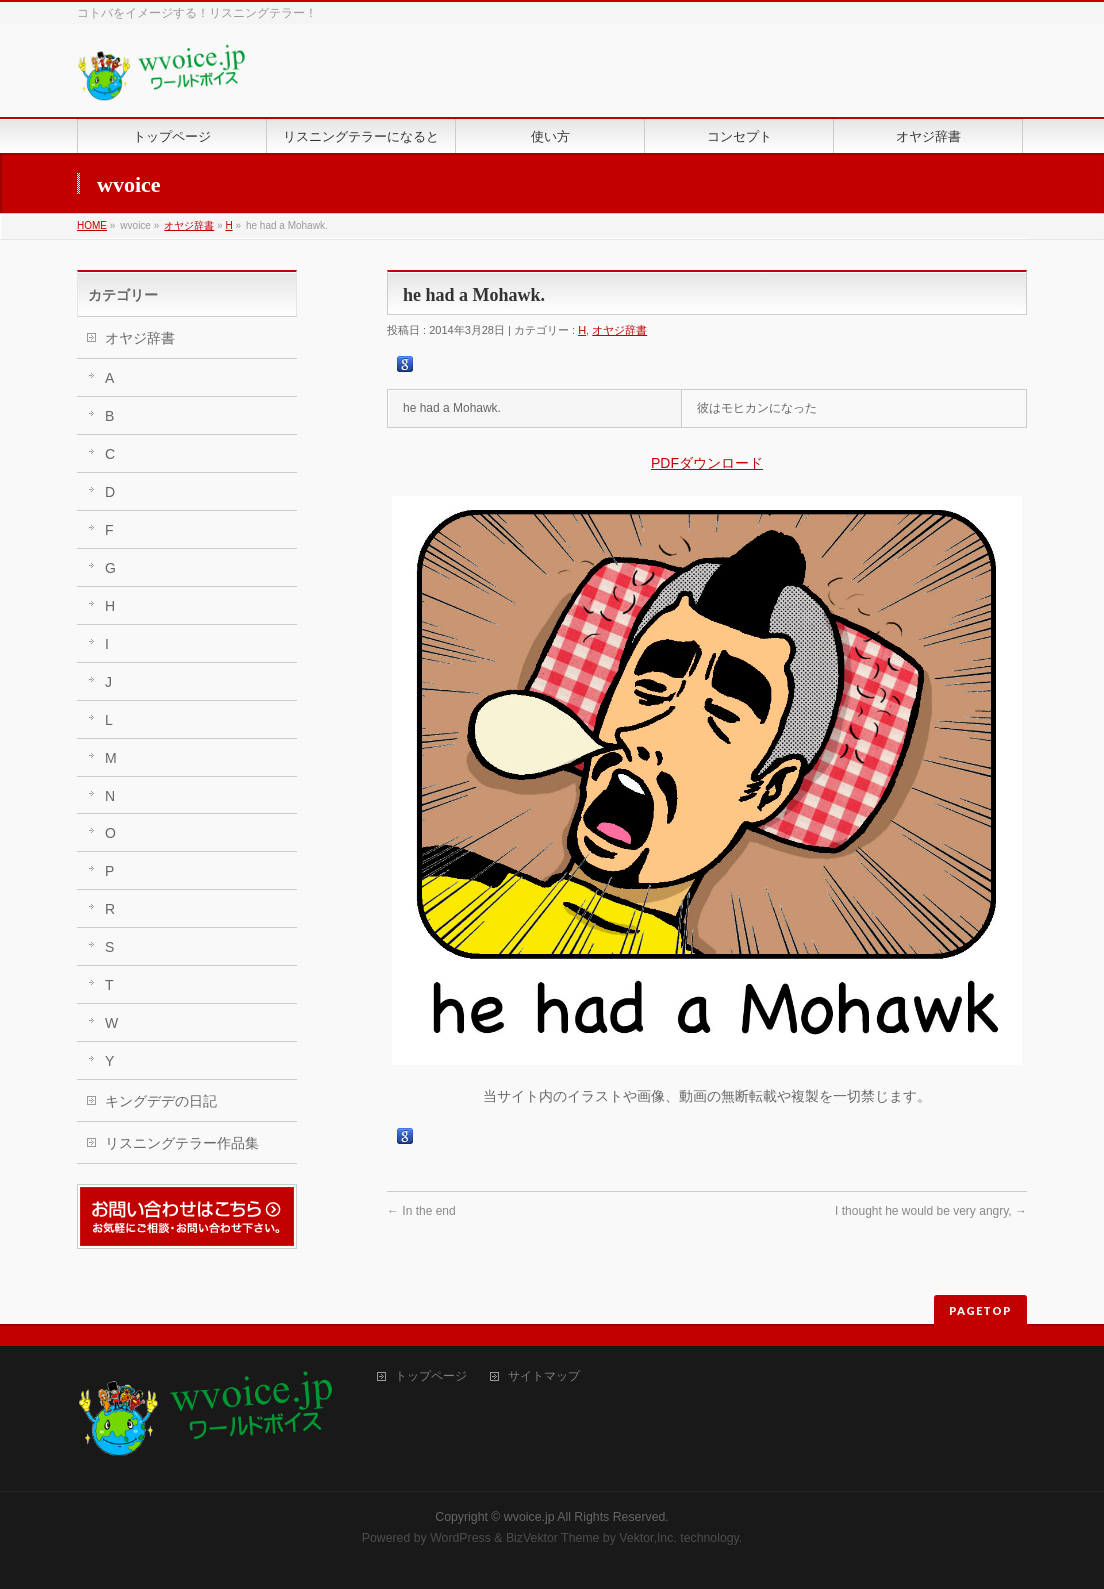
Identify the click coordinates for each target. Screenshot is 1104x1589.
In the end (421, 1211)
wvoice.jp (529, 1517)
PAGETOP (980, 1310)
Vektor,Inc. (648, 1538)
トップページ (431, 1376)
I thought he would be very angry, (931, 1211)
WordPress (460, 1538)
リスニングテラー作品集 (182, 1143)
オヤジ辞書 (189, 225)
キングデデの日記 (161, 1101)
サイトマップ (544, 1376)
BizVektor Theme (553, 1538)
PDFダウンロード (707, 463)
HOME (92, 225)
